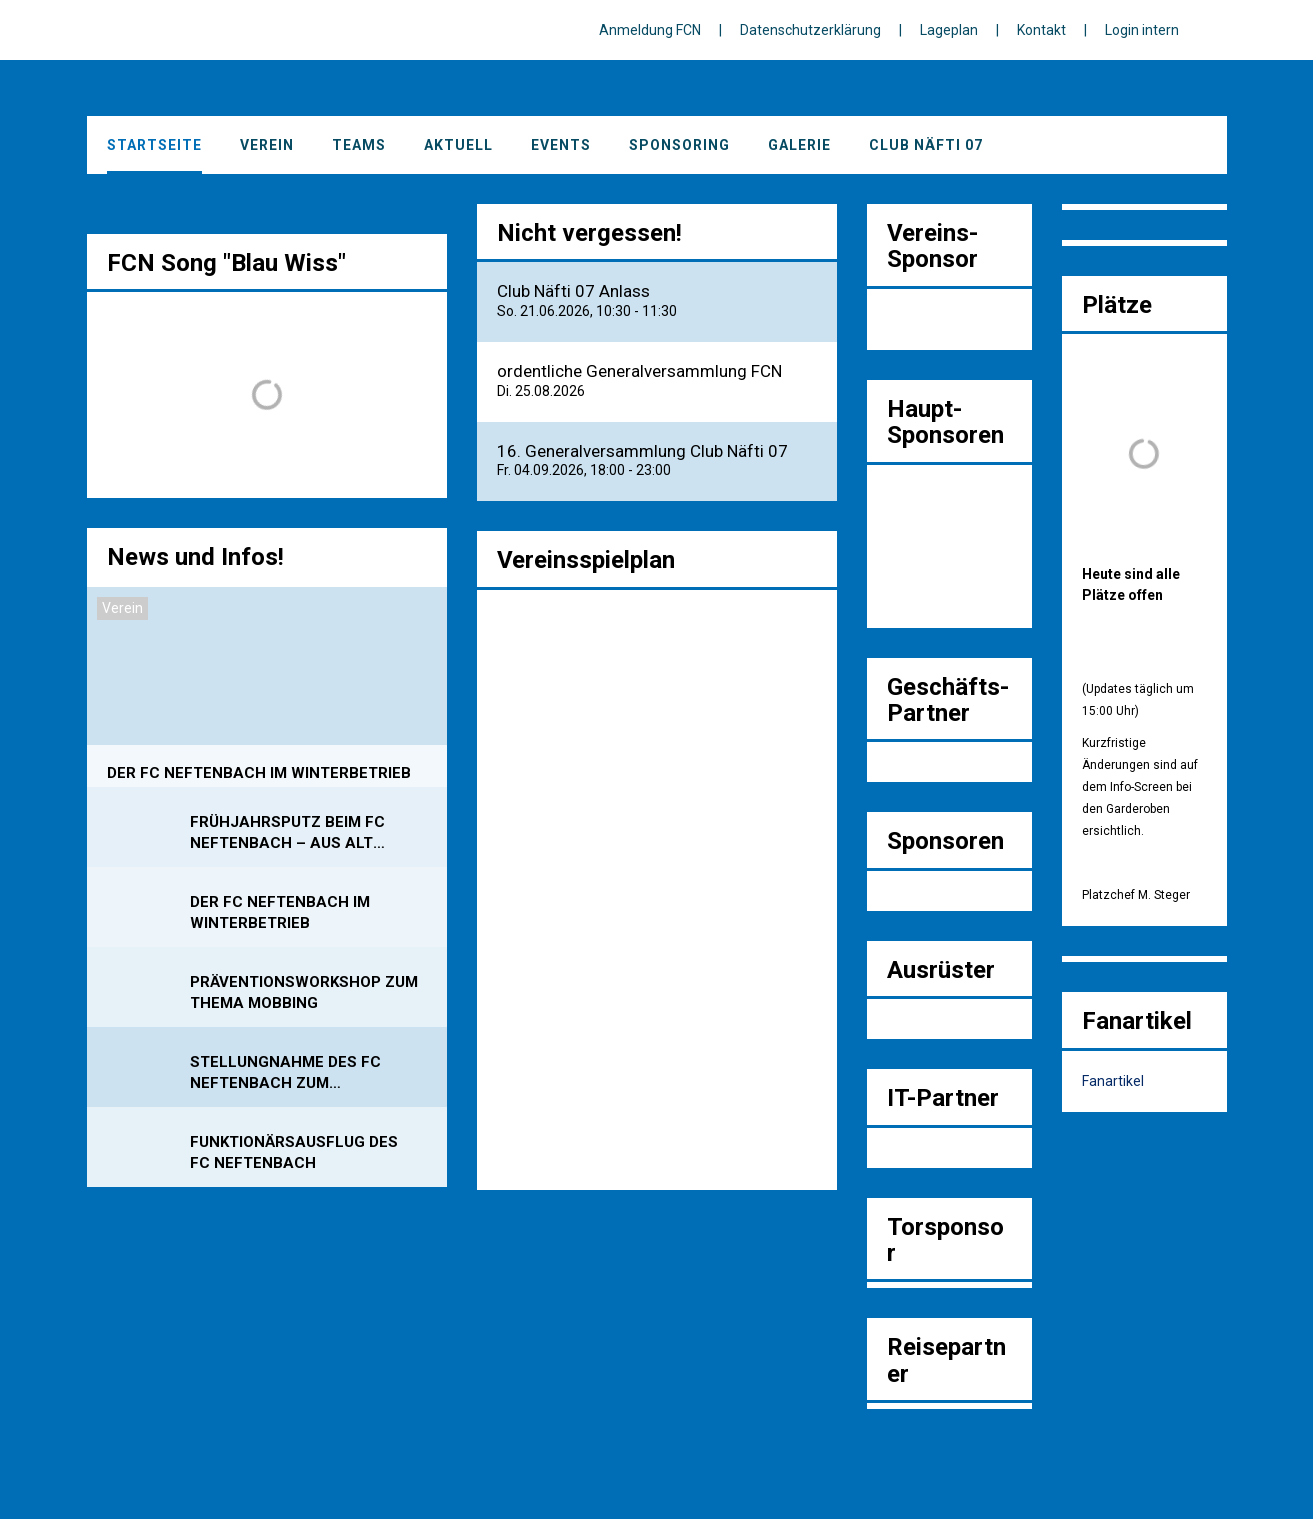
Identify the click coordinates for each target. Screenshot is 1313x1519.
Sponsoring (679, 145)
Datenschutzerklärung (810, 30)
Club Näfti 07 (926, 145)
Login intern (1142, 30)
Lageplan (949, 30)
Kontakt (1041, 30)
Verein (267, 145)
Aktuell (458, 145)
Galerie (799, 145)
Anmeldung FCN (650, 30)
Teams (359, 145)
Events (561, 145)
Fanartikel (1113, 1081)
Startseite (154, 145)
